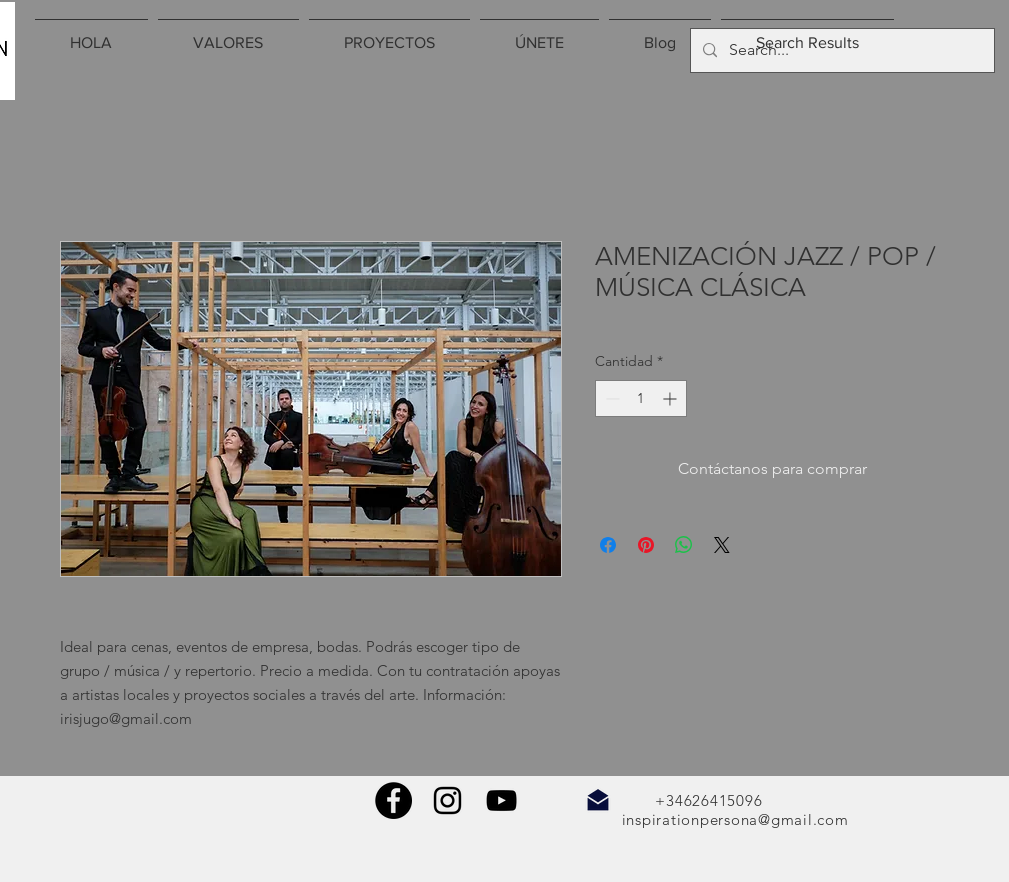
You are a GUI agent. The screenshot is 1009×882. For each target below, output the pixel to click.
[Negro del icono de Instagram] (447, 800)
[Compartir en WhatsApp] (684, 545)
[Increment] (671, 398)
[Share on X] (722, 545)
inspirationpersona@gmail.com (735, 819)
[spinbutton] (641, 398)
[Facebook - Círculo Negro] (393, 800)
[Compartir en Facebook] (608, 545)
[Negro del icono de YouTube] (501, 800)
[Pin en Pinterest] (646, 545)
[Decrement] (610, 398)
